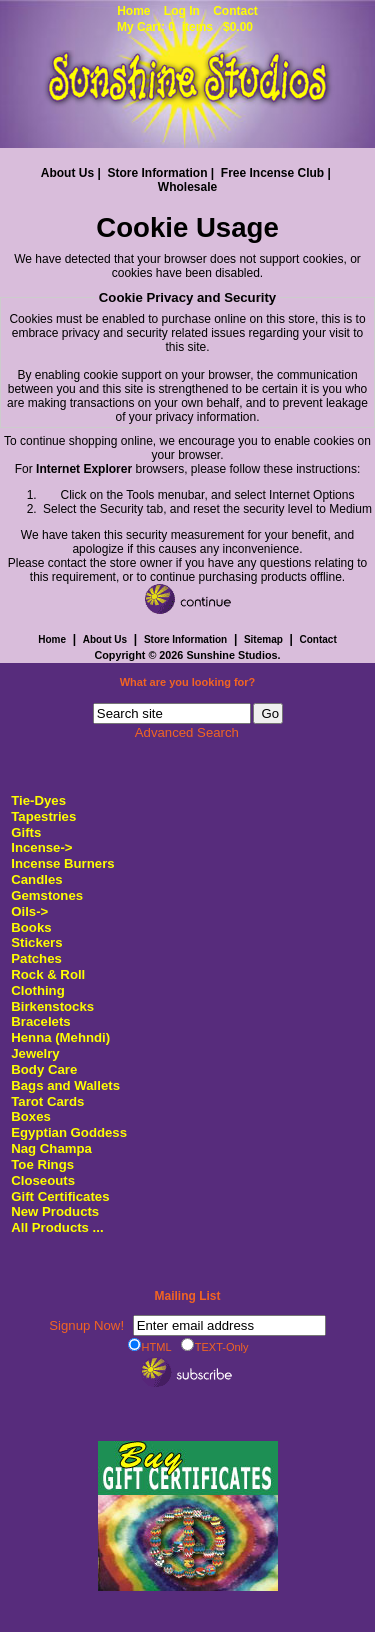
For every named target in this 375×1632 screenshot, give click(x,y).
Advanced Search (187, 732)
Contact (235, 11)
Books (31, 927)
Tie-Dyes (38, 800)
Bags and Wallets (65, 1085)
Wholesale (187, 187)
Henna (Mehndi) (60, 1037)
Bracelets (40, 1021)
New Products (55, 1211)
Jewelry (35, 1053)
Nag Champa (51, 1148)
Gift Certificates (60, 1196)
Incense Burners (62, 863)
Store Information (157, 173)
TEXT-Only (215, 1346)
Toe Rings (42, 1164)
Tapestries (43, 816)
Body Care (44, 1069)
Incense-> (41, 847)
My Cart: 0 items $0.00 (185, 27)
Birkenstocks (52, 1006)
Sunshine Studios (231, 655)
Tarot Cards (47, 1101)
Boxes (31, 1116)
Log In (182, 11)
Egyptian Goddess (69, 1132)
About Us (67, 173)
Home (133, 11)
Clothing (37, 990)
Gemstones (47, 895)
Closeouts (43, 1180)
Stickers (36, 942)
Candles (36, 879)
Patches (36, 958)
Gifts (26, 832)
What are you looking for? (188, 683)
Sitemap (263, 639)
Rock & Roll (48, 974)
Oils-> (29, 911)
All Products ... (57, 1227)
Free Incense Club (272, 173)
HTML (150, 1346)
